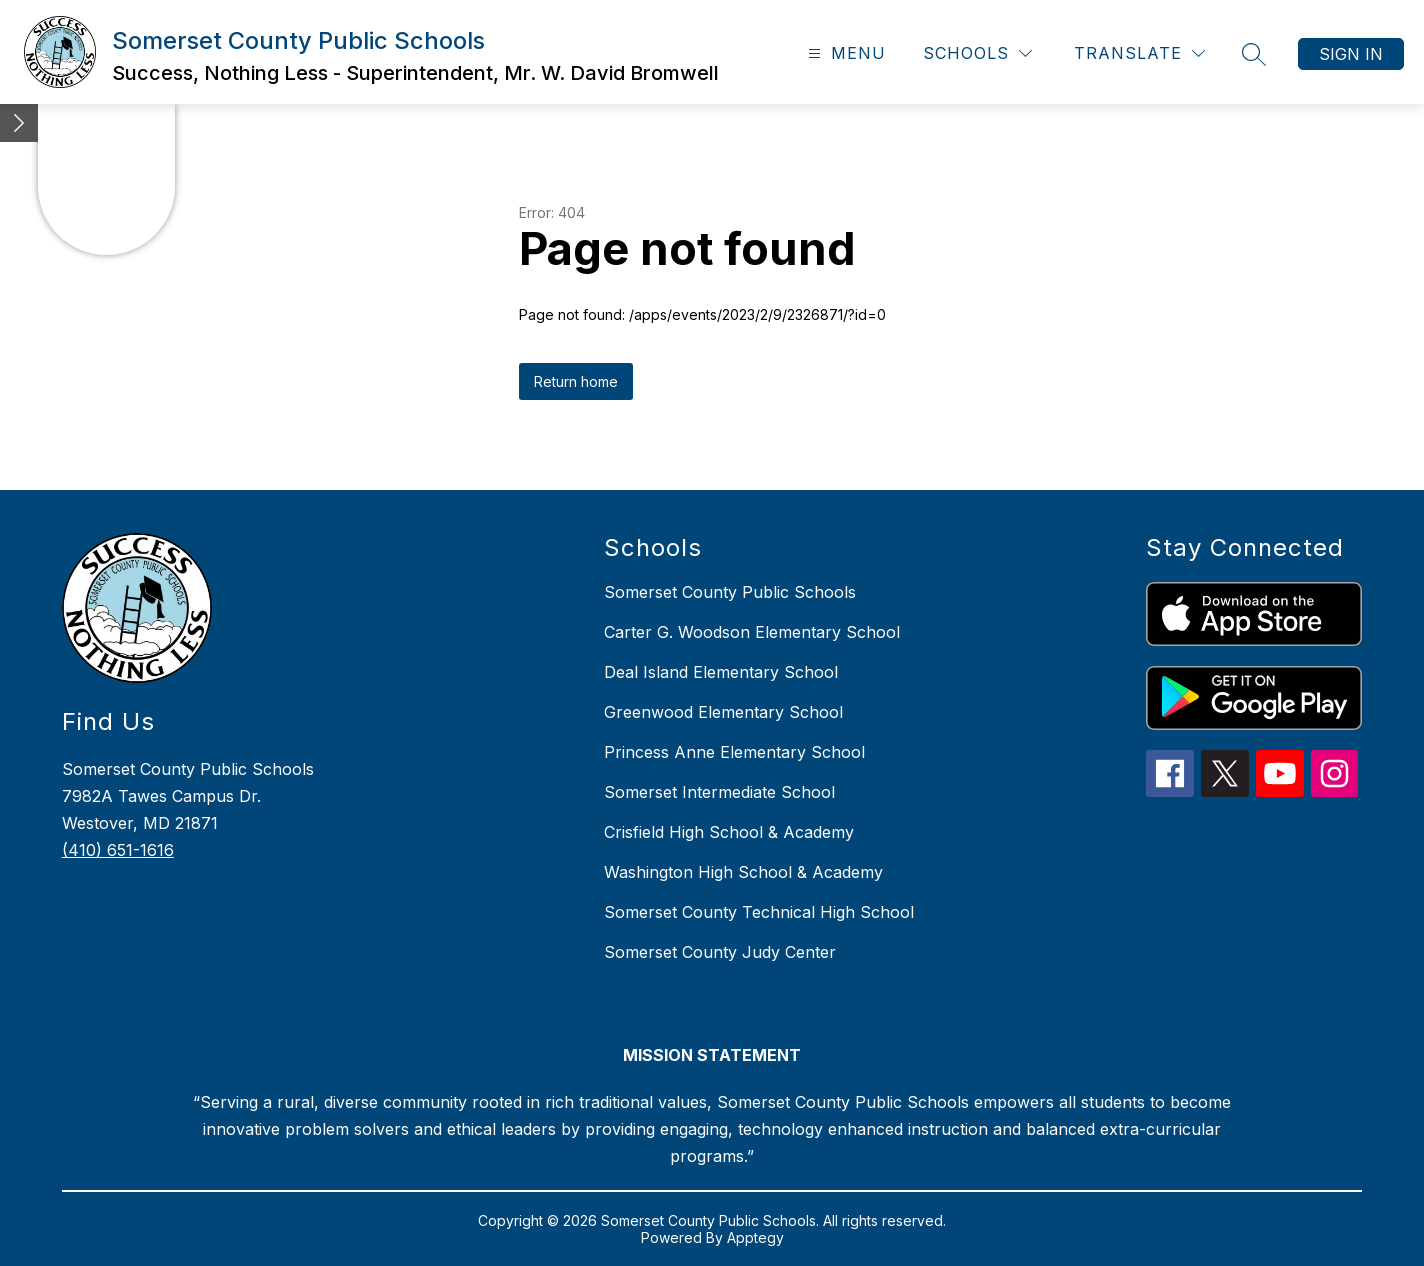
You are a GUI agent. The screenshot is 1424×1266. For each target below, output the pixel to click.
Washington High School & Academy (743, 872)
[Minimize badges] (19, 123)
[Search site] (1254, 54)
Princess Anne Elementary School (734, 752)
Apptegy (755, 1237)
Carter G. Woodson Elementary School (752, 632)
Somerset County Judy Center (720, 952)
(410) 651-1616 (118, 850)
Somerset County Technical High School (759, 912)
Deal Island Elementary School (721, 672)
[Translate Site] (1139, 53)
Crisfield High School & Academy (729, 832)
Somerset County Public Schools (730, 592)
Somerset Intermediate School (719, 792)
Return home (576, 381)
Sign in (1351, 54)
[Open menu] (844, 53)
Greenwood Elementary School (723, 712)
